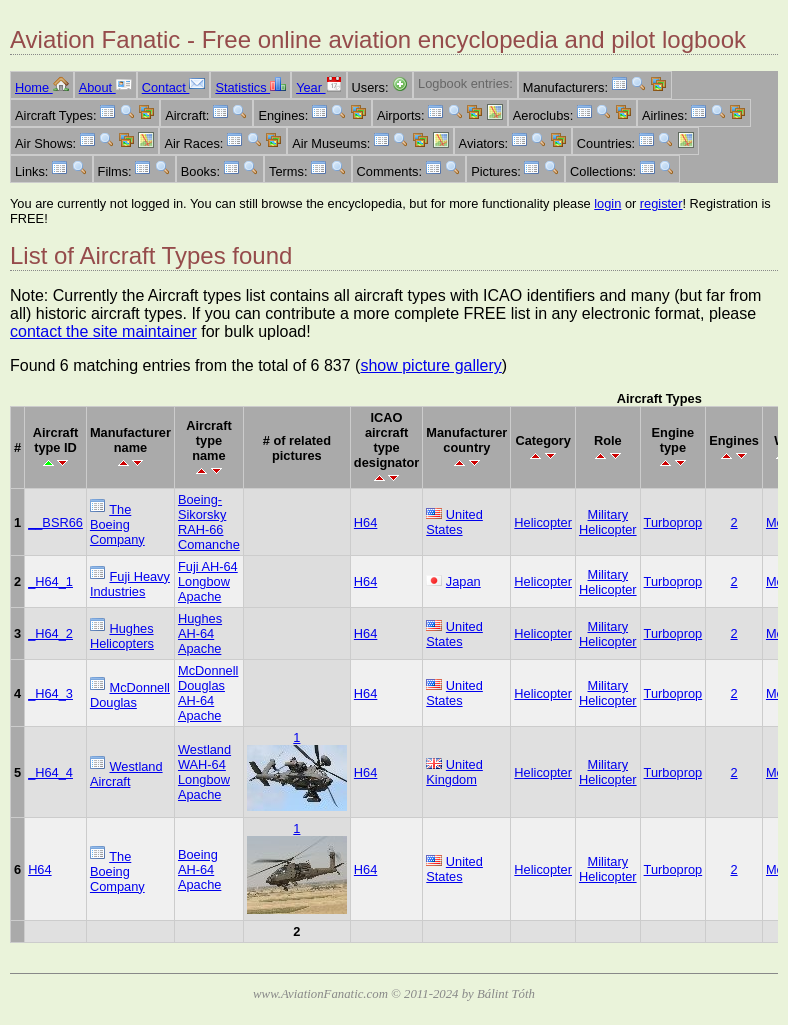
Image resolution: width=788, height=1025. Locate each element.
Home (42, 87)
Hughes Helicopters (122, 636)
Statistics (250, 87)
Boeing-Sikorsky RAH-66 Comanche (209, 522)
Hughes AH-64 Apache (200, 633)
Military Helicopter (608, 522)
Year (318, 87)
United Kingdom (454, 772)
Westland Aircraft (126, 774)
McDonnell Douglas (130, 695)
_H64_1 (50, 581)
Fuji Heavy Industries (130, 584)
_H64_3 (50, 693)
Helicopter (543, 522)
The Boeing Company (117, 524)
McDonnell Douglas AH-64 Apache (208, 693)
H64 (365, 522)
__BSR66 (55, 522)
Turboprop (673, 522)
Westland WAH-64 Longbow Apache (204, 772)
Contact (174, 87)
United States (454, 522)
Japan (463, 581)
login (607, 203)
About (105, 87)
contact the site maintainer (103, 331)
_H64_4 (50, 772)
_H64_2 (50, 633)
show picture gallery (430, 365)
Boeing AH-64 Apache (199, 869)
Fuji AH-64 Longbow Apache (208, 581)
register (661, 203)
